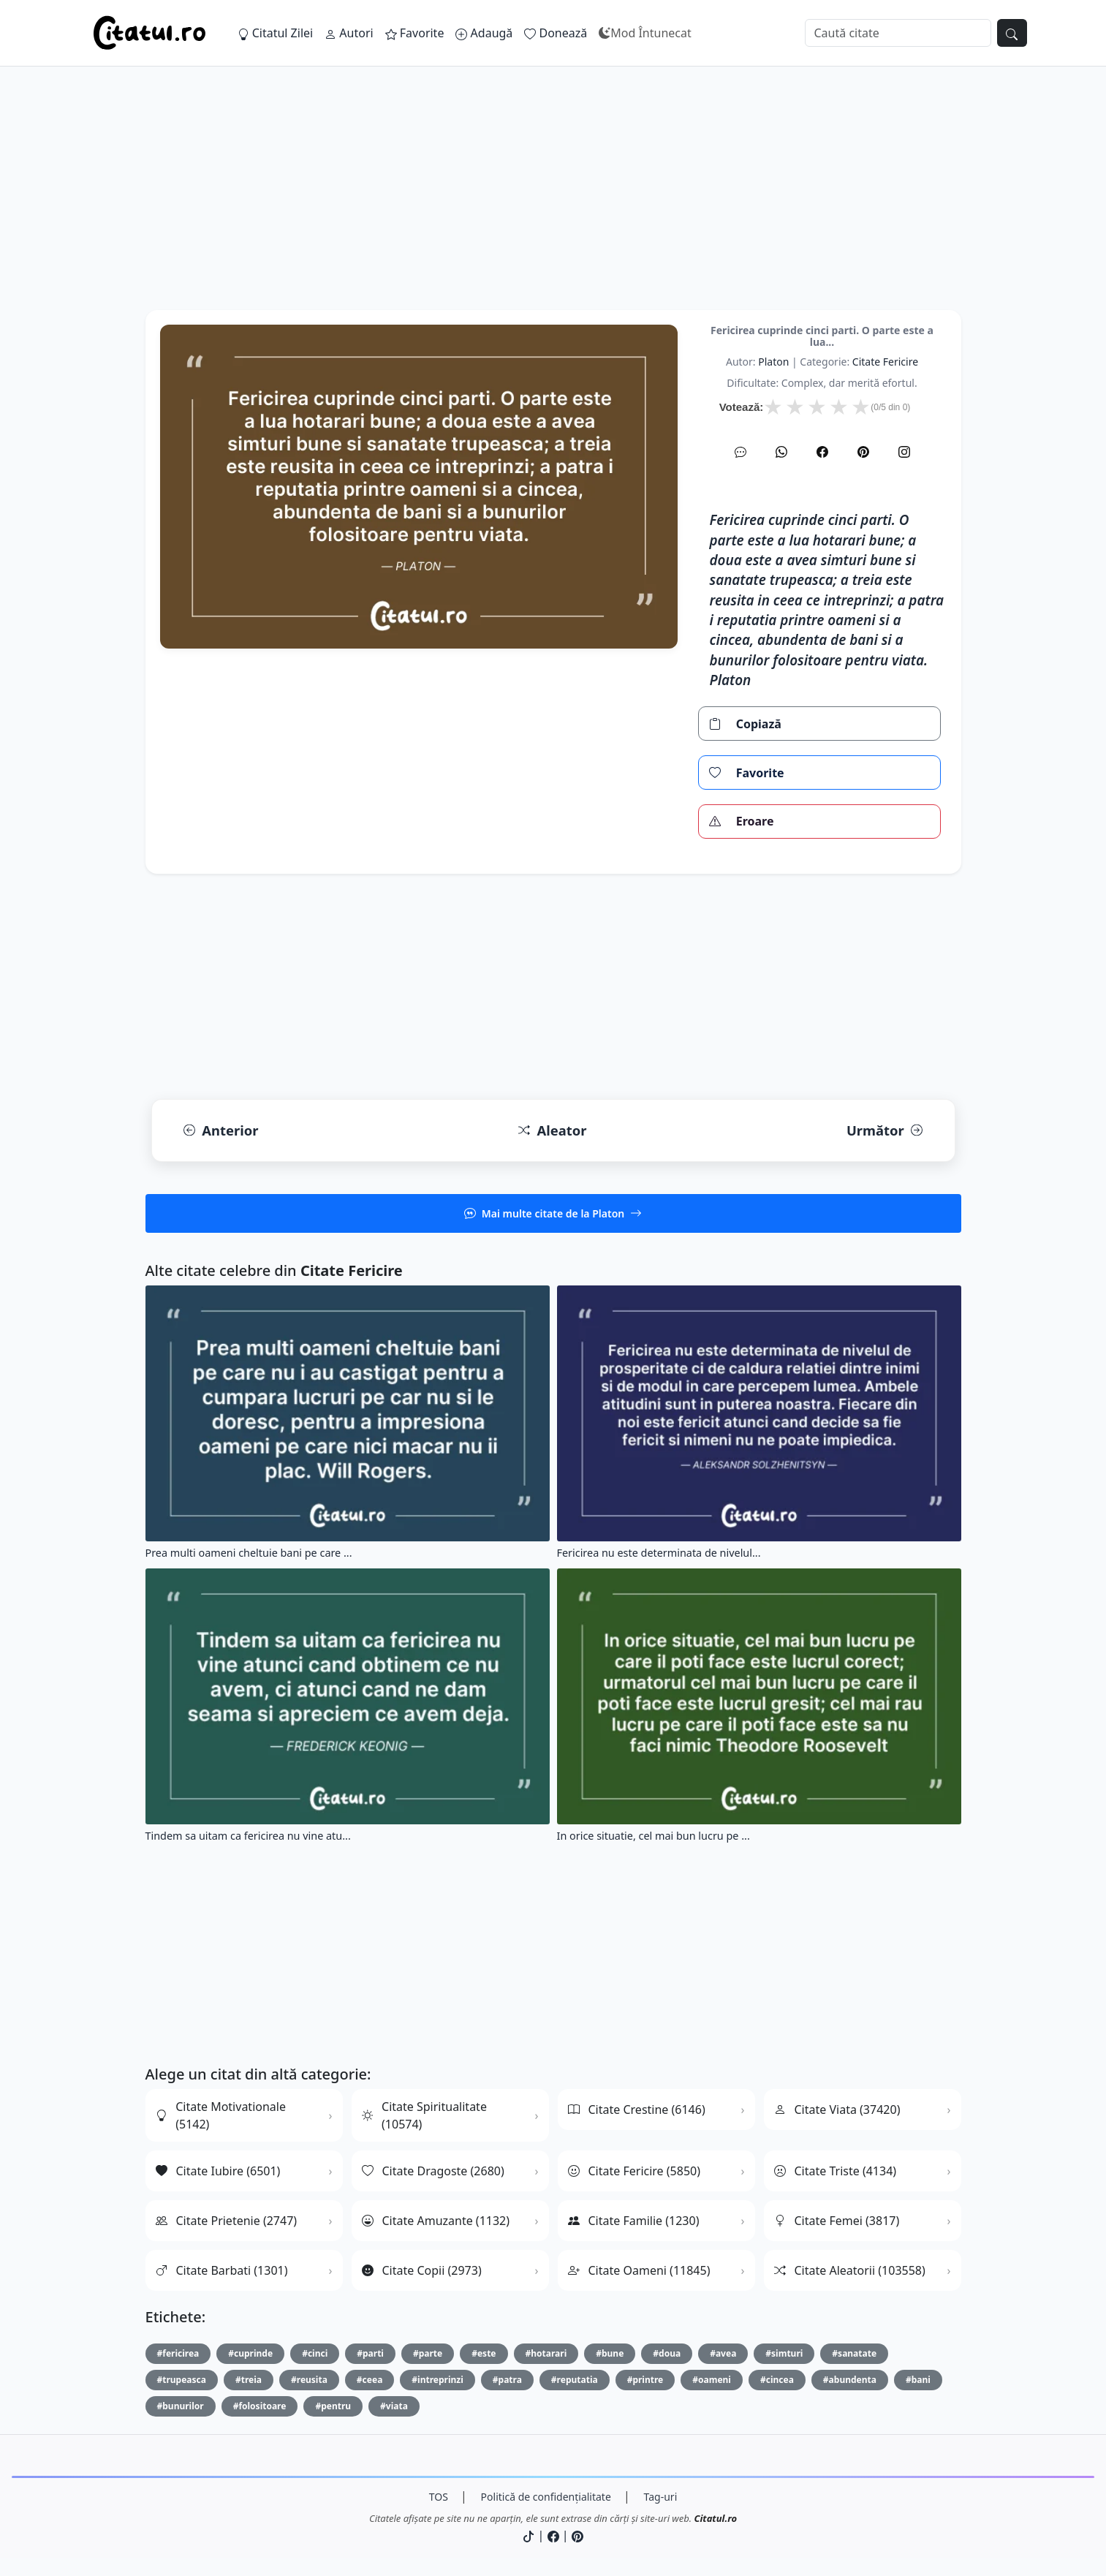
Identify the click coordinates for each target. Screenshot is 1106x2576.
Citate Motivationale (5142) (221, 2115)
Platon (773, 362)
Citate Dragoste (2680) (433, 2171)
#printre (645, 2379)
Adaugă (483, 33)
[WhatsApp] (781, 452)
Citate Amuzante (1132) (436, 2221)
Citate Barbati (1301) (222, 2270)
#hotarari (546, 2353)
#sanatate (854, 2353)
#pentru (333, 2406)
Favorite (414, 33)
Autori (349, 33)
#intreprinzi (437, 2379)
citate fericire (885, 362)
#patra (507, 2379)
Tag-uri (661, 2497)
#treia (248, 2379)
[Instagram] (904, 452)
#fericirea (178, 2353)
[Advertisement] (553, 207)
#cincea (777, 2379)
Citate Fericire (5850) (634, 2171)
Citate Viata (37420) (837, 2109)
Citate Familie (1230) (634, 2221)
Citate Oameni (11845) (639, 2270)
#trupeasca (181, 2379)
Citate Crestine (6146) (636, 2109)
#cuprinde (250, 2353)
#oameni (711, 2379)
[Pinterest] (863, 452)
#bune (610, 2353)
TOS (438, 2497)
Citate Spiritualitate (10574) (424, 2115)
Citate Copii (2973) (422, 2270)
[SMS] (740, 452)
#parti (370, 2353)
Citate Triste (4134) (835, 2171)
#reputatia (574, 2379)
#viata (394, 2406)
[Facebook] (822, 452)
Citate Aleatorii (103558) (849, 2270)
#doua (667, 2353)
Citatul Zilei (276, 33)
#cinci (314, 2353)
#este (483, 2353)
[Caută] (898, 33)
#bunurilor (180, 2406)
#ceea (369, 2379)
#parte (427, 2353)
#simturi (784, 2353)
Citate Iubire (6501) (218, 2171)
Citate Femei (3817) (837, 2221)
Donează (555, 33)
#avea (723, 2353)
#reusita (309, 2379)
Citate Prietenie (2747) (227, 2221)
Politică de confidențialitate (546, 2497)
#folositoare (260, 2406)
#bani (918, 2379)
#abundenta (849, 2379)
